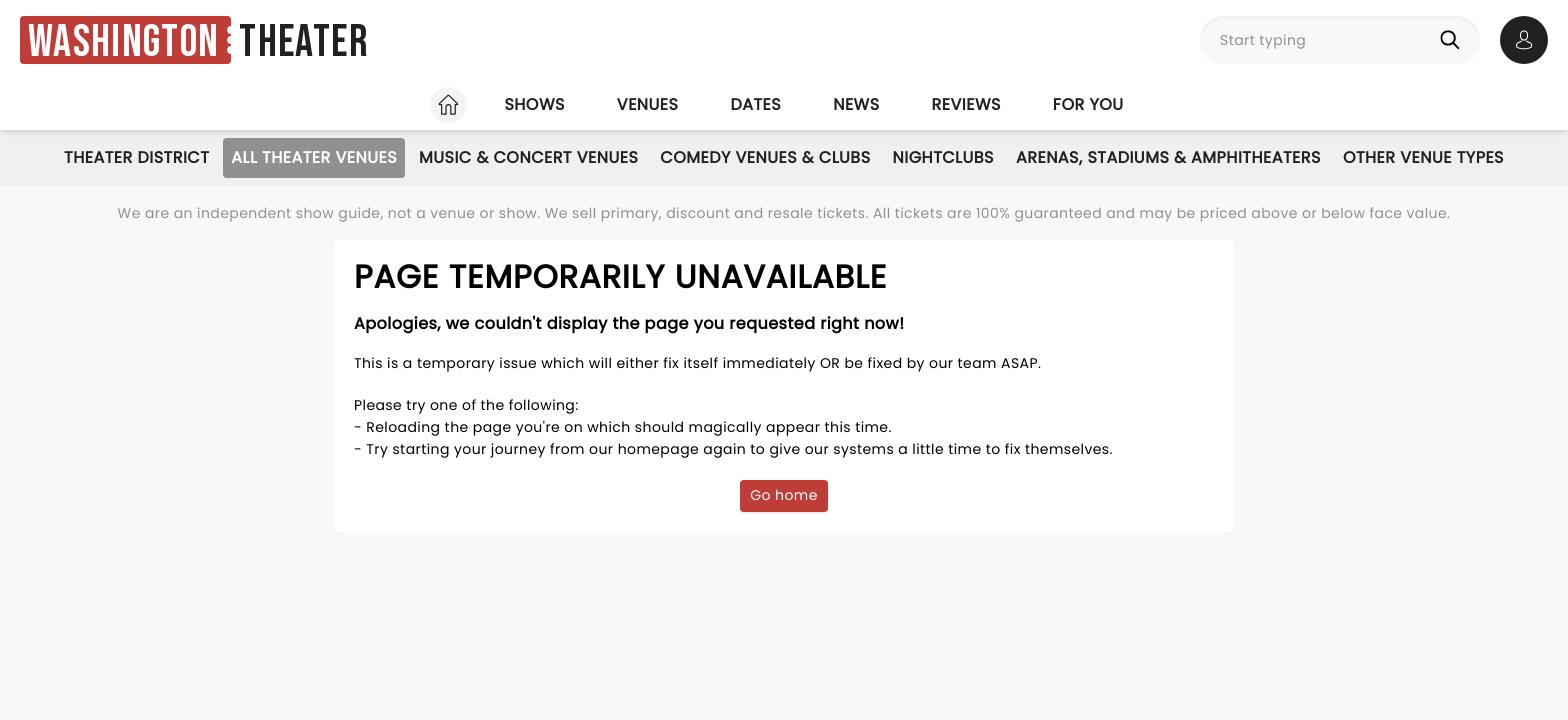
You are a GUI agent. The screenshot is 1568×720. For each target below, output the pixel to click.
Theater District (136, 157)
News (856, 104)
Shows (534, 104)
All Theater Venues (314, 157)
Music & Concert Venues (528, 157)
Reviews (966, 104)
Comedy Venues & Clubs (765, 157)
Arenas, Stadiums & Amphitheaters (1168, 157)
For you (1088, 104)
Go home (784, 495)
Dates (755, 104)
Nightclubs (943, 157)
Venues (648, 104)
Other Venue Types (1423, 157)
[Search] (1454, 40)
